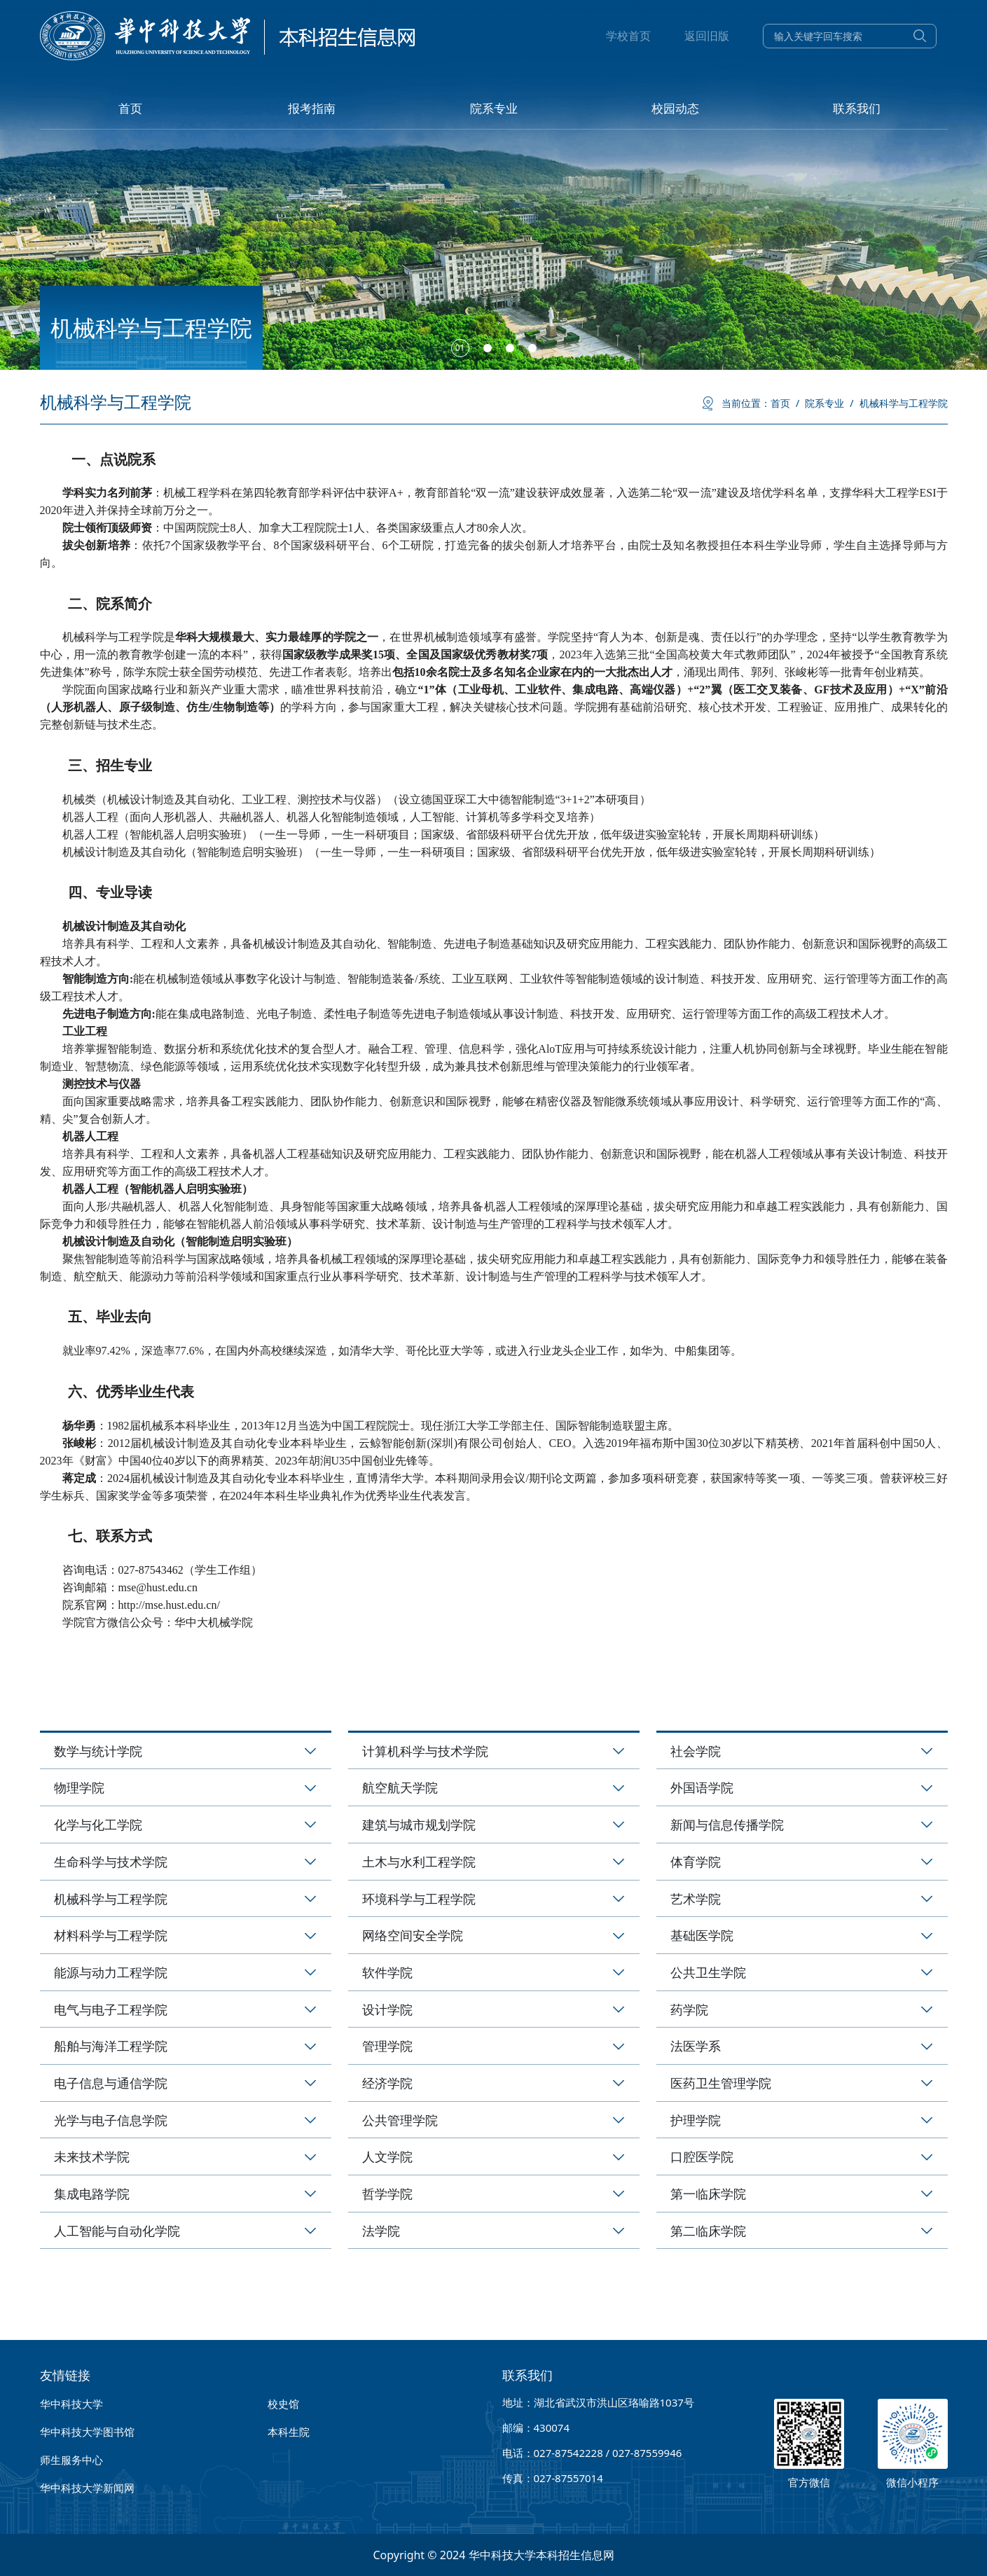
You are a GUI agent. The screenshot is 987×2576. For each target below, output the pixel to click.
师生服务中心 (71, 2460)
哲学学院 (387, 2193)
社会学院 (695, 1751)
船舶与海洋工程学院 (110, 2045)
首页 (785, 403)
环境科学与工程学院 (419, 1898)
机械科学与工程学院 (904, 403)
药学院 (689, 2009)
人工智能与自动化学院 (117, 2230)
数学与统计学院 (98, 1751)
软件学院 (387, 1972)
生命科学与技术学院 (110, 1861)
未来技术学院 (92, 2156)
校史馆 (283, 2404)
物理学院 (79, 1787)
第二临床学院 (708, 2230)
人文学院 (387, 2156)
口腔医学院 (701, 2156)
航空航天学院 (400, 1787)
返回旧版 (706, 35)
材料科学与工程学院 (110, 1935)
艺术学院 (695, 1898)
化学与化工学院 (98, 1824)
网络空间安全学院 (412, 1935)
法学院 (381, 2230)
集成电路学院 (92, 2193)
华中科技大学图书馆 (87, 2432)
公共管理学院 (400, 2120)
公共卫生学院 (708, 1972)
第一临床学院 (708, 2193)
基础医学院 (701, 1935)
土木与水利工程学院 (419, 1861)
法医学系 (695, 2045)
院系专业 (829, 403)
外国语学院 (701, 1787)
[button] (460, 348)
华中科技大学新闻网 (87, 2488)
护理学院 (695, 2120)
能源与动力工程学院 (110, 1972)
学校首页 (628, 35)
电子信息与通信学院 (110, 2083)
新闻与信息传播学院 (727, 1824)
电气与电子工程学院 (110, 2009)
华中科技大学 (71, 2404)
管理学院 (387, 2045)
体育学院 (695, 1861)
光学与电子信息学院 (110, 2120)
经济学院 (387, 2083)
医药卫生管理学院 (720, 2083)
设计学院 (387, 2009)
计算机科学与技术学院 (425, 1751)
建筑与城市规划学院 (419, 1824)
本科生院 (289, 2432)
